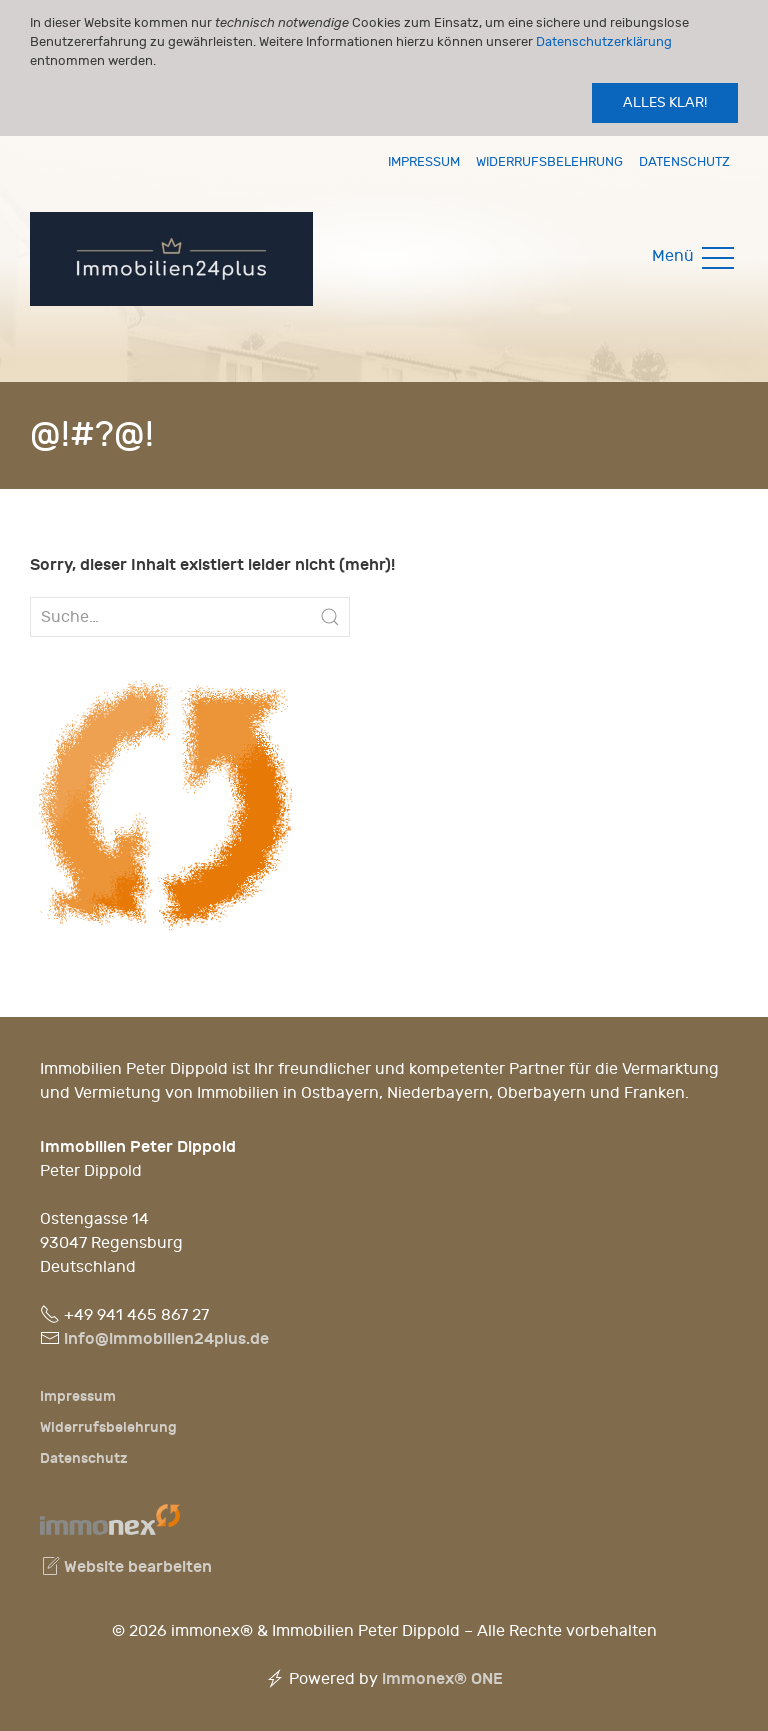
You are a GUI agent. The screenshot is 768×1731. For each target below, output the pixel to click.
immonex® (442, 1678)
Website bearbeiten (126, 1566)
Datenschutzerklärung (604, 41)
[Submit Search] (330, 617)
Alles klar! (665, 102)
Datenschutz (684, 161)
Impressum (424, 161)
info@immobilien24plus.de (166, 1338)
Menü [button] (695, 256)
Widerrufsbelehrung (549, 161)
